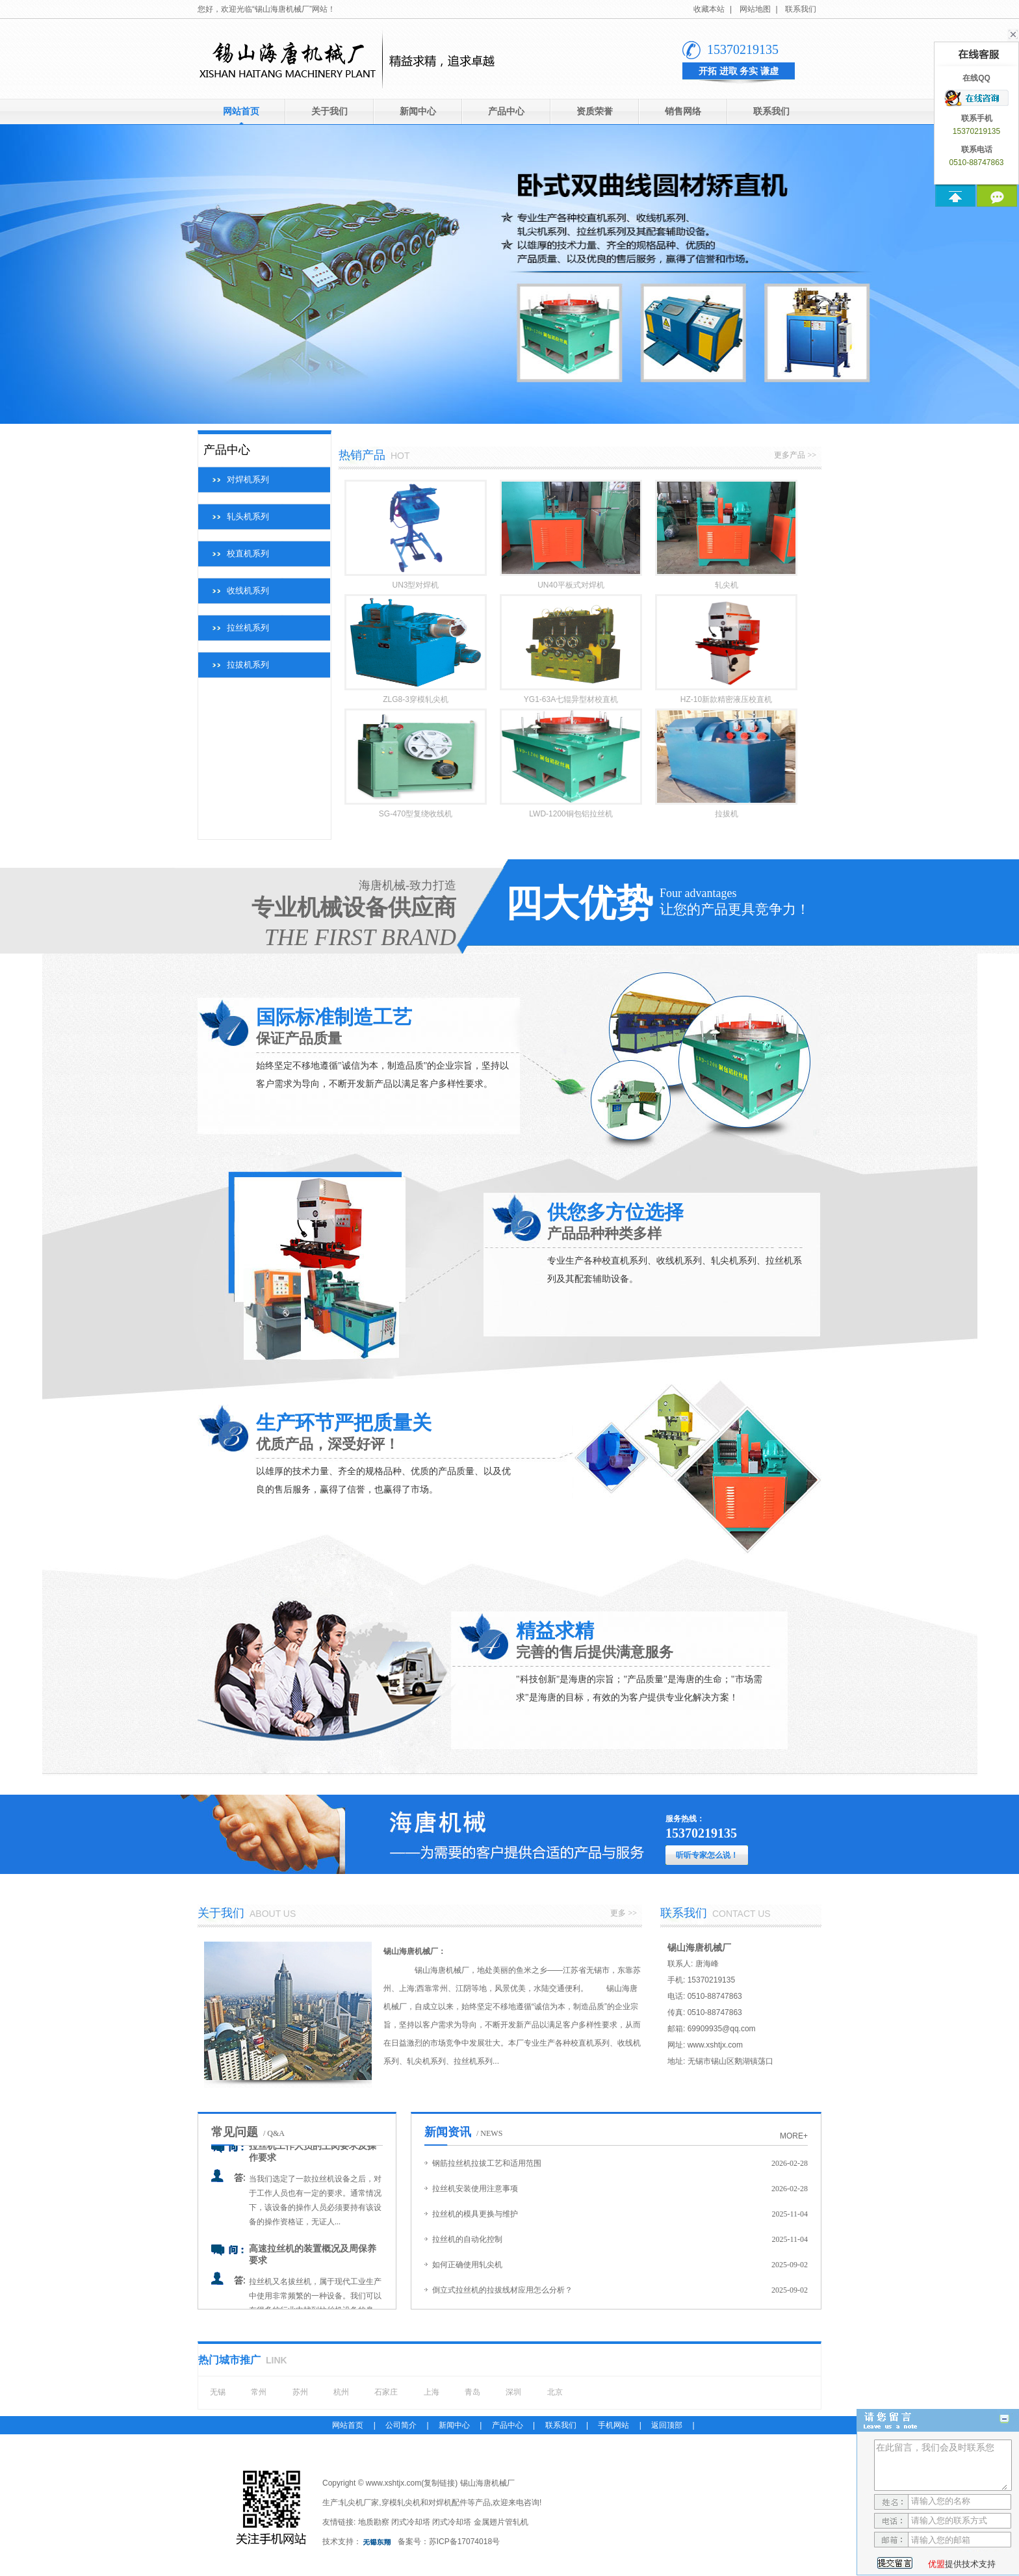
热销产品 (362, 455)
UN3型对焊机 (415, 585)
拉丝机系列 (248, 627)
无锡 (218, 2392)
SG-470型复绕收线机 (415, 813)
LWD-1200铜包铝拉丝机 (570, 813)
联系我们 (800, 9)
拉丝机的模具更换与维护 (475, 2213)
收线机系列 (248, 590)
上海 (431, 2392)
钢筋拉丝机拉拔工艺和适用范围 (486, 2163)
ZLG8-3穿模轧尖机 (415, 699)
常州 (258, 2392)
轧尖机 (726, 585)
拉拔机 (726, 813)
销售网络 (683, 111)
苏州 (300, 2392)
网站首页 (241, 111)
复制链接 (439, 2483)
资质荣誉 (594, 111)
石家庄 (386, 2392)
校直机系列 (248, 553)
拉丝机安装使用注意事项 (475, 2188)
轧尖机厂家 (359, 2502)
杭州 (341, 2392)
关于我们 (329, 111)
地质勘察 (373, 2522)
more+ (794, 2135)
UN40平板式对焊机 (570, 585)
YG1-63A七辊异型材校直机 (571, 699)
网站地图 (755, 9)
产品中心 (506, 111)
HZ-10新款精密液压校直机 (726, 699)
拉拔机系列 (248, 665)
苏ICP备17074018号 (464, 2541)
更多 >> (623, 1913)
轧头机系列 (248, 516)
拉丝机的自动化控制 (467, 2239)
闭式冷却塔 (410, 2522)
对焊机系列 (248, 479)
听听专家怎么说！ (707, 1855)
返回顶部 (666, 2425)
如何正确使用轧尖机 (467, 2264)
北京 (555, 2392)
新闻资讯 (447, 2132)
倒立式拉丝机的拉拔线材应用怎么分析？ (502, 2290)
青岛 (472, 2392)
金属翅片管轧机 (501, 2522)
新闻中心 (418, 111)
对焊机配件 (447, 2502)
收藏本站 (709, 9)
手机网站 (613, 2425)
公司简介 (401, 2425)
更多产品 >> (795, 455)
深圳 (513, 2392)
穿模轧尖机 (400, 2502)
